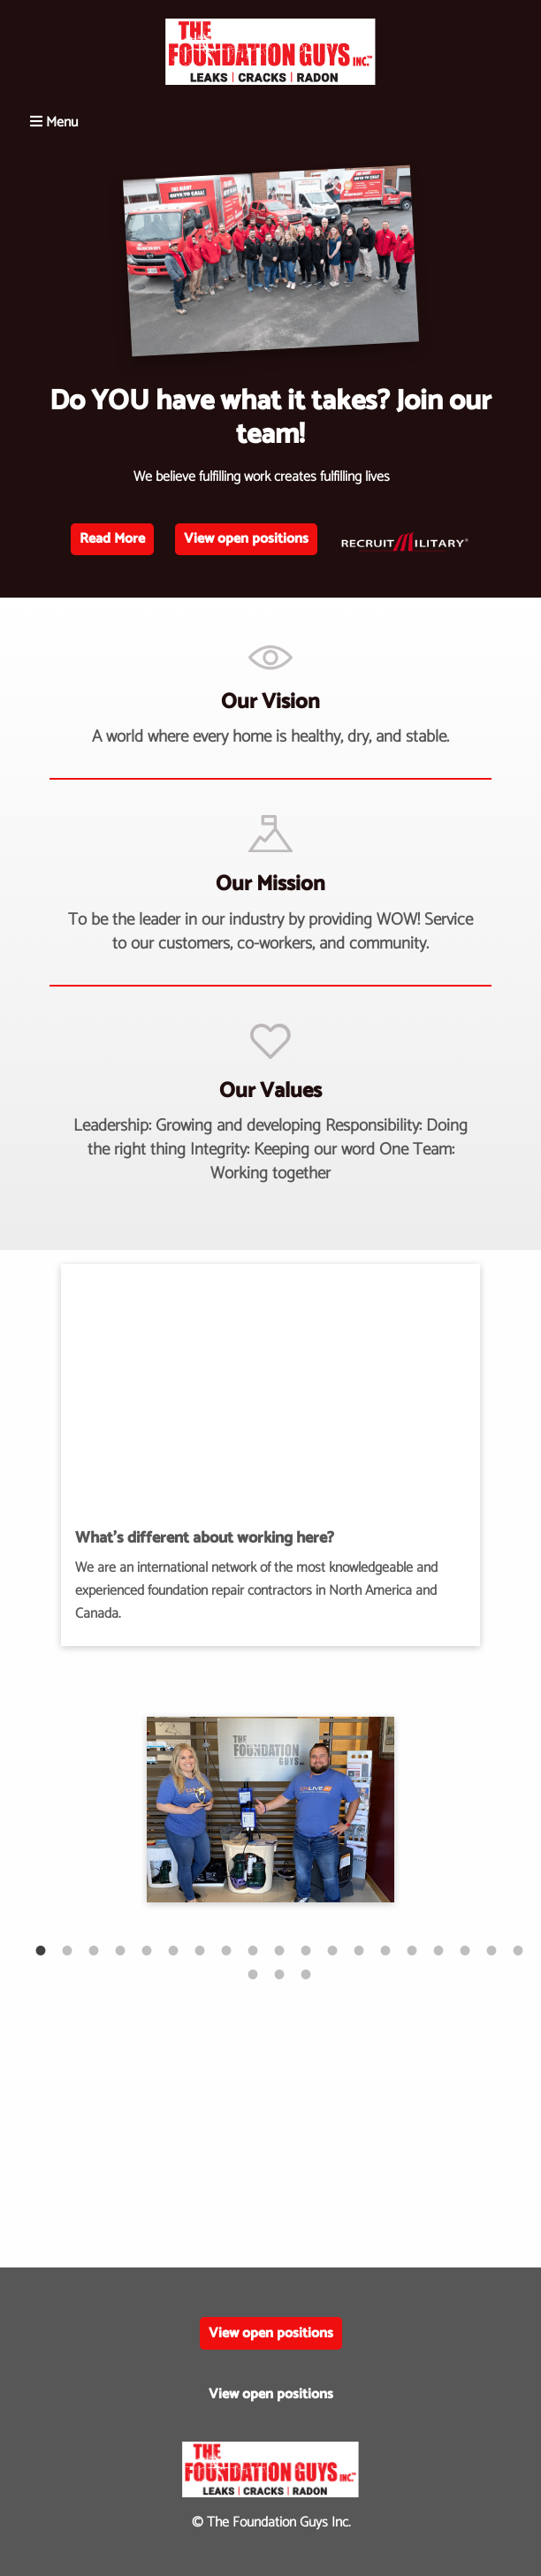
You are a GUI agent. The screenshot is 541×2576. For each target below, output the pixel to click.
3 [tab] (85, 1941)
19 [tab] (509, 1941)
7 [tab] (191, 1941)
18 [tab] (482, 1941)
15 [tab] (403, 1941)
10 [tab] (270, 1941)
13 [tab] (350, 1941)
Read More (112, 539)
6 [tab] (164, 1941)
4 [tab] (111, 1941)
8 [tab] (217, 1941)
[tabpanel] (270, 1810)
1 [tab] (32, 1941)
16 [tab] (429, 1941)
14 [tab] (376, 1941)
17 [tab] (456, 1941)
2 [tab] (58, 1941)
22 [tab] (297, 1965)
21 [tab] (270, 1965)
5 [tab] (138, 1941)
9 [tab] (244, 1941)
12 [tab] (323, 1941)
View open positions (246, 539)
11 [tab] (297, 1941)
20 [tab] (244, 1965)
